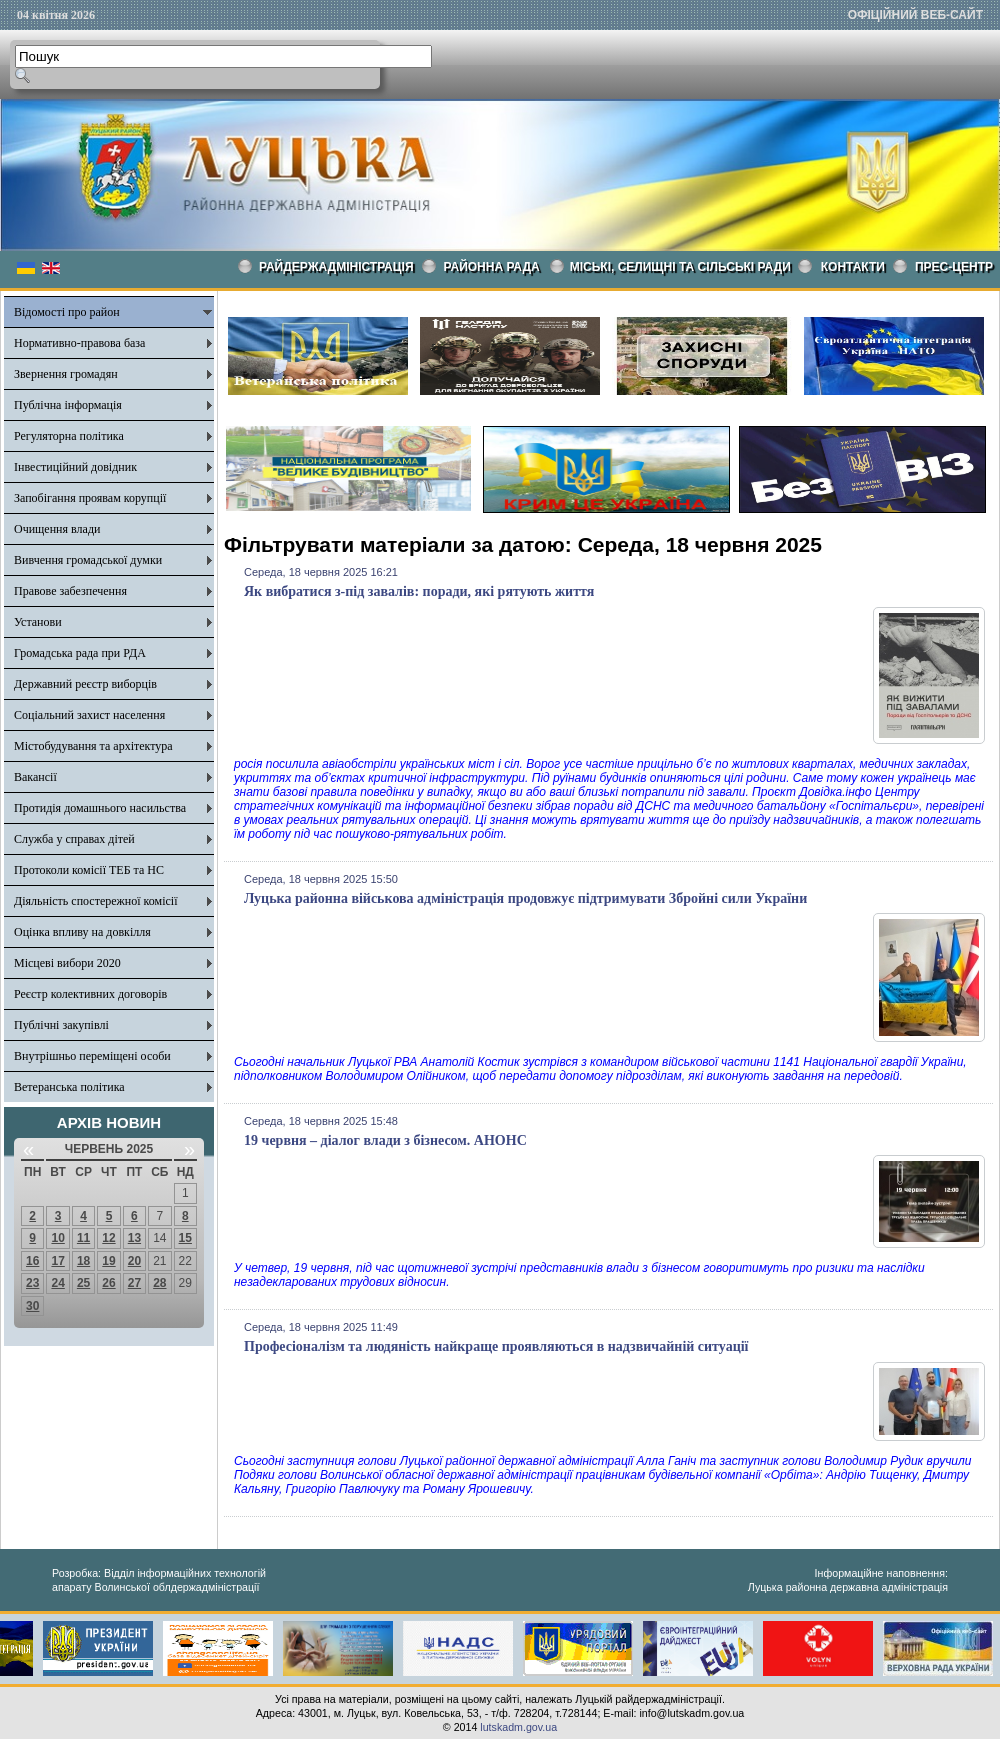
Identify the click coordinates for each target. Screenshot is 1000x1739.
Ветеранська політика (69, 1087)
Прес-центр (954, 267)
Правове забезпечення (70, 591)
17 (57, 1261)
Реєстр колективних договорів (90, 994)
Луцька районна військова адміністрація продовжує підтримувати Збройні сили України (525, 898)
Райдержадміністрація (336, 267)
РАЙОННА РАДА (492, 267)
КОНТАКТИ (853, 267)
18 (83, 1261)
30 (32, 1306)
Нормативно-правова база (79, 343)
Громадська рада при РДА (80, 653)
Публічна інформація (68, 405)
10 (57, 1238)
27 (134, 1283)
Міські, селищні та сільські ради (680, 267)
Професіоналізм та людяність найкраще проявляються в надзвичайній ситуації (496, 1346)
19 (108, 1261)
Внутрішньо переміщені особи (92, 1056)
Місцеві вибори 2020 (67, 963)
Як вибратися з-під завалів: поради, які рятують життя (419, 591)
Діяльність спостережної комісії (96, 901)
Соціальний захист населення (89, 715)
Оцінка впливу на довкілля (82, 932)
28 (159, 1283)
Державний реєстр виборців (85, 684)
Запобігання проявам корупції (90, 498)
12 (108, 1238)
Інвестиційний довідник (75, 467)
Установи (38, 622)
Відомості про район (67, 312)
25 (83, 1283)
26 (108, 1283)
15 (185, 1238)
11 (83, 1238)
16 (32, 1261)
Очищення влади (57, 529)
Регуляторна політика (69, 436)
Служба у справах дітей (74, 839)
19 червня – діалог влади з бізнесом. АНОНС (385, 1140)
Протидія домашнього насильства (100, 808)
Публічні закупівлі (61, 1025)
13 (134, 1238)
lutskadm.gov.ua (518, 1727)
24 (57, 1283)
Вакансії (35, 777)
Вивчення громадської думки (88, 560)
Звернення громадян (66, 374)
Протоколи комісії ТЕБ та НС (89, 870)
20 (134, 1261)
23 (32, 1283)
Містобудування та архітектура (93, 746)
